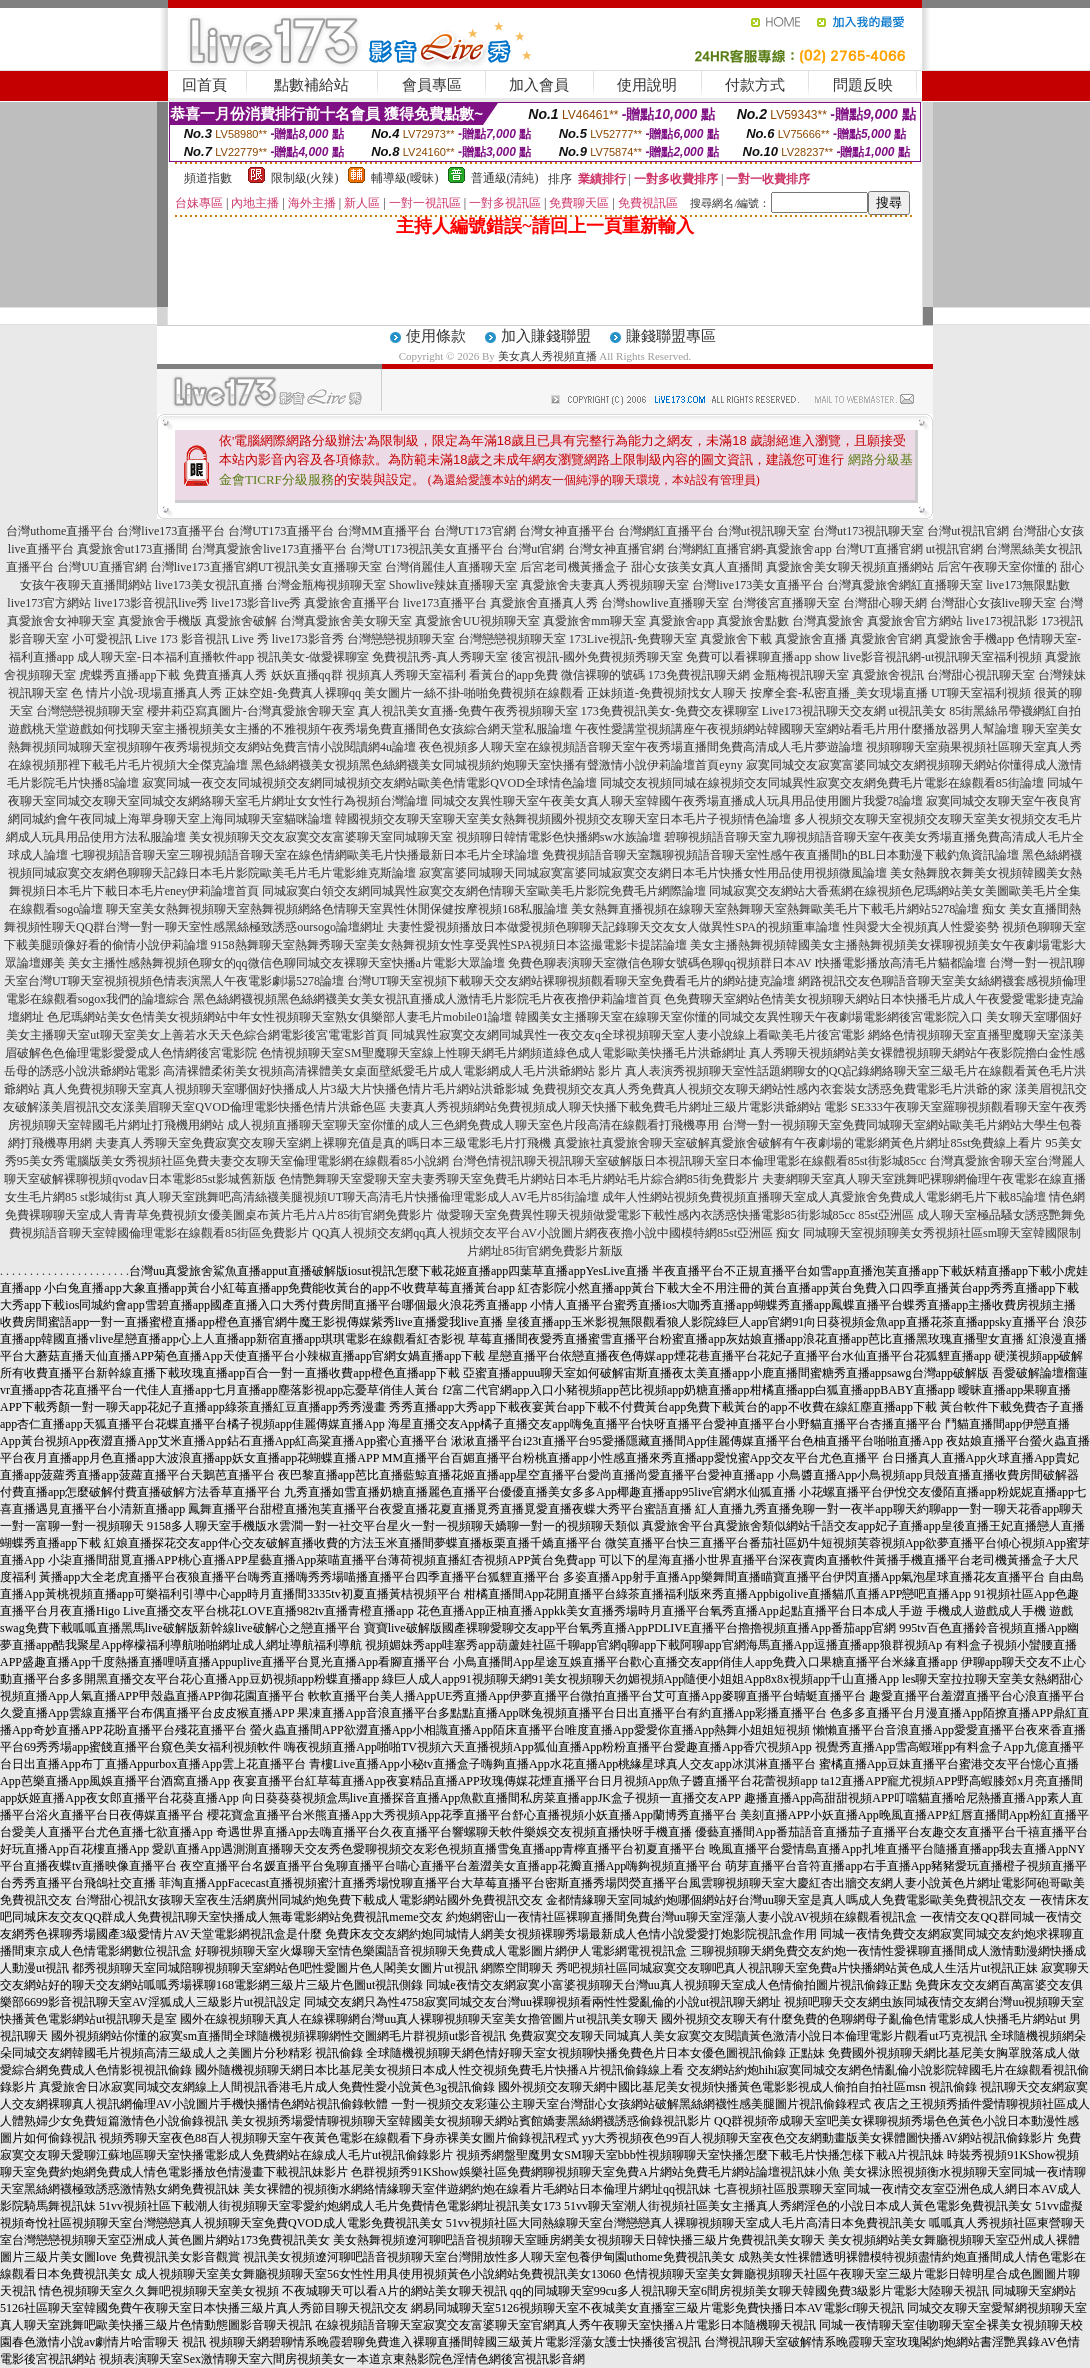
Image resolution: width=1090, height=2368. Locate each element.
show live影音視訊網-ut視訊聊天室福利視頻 (929, 657)
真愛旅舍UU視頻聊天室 (477, 621)
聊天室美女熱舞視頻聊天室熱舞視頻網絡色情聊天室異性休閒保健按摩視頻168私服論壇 (337, 909)
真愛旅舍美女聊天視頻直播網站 (850, 567)
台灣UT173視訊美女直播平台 (427, 549)
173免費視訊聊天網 (699, 675)
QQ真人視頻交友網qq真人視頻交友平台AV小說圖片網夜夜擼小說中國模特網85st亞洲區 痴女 (556, 1233)
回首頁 (204, 85)
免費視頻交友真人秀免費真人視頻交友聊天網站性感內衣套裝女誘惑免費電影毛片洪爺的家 (772, 1089)
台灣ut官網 (535, 549)
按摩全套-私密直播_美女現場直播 (839, 693)
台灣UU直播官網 (101, 567)
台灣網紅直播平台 (666, 531)
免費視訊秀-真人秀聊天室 (440, 657)
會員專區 (432, 85)
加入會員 (539, 85)
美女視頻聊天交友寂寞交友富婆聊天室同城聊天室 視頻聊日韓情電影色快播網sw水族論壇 (425, 837)
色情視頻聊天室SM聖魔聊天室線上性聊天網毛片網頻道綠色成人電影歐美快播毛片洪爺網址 (502, 1053)
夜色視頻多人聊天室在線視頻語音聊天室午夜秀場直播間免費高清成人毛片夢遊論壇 (641, 747)
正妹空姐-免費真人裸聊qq (293, 693)
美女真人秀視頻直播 (547, 356)
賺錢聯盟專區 (671, 336)
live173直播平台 (445, 603)
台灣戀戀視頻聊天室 (401, 639)
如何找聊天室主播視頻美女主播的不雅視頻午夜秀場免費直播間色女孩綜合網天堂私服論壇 (332, 729)
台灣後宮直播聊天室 (786, 603)
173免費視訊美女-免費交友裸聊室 (670, 711)
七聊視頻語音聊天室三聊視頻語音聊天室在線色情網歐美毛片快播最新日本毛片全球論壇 (305, 855)
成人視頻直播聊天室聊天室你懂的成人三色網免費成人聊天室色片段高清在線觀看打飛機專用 (473, 1125)
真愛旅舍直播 (811, 639)
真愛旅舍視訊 (888, 675)
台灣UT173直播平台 (281, 531)
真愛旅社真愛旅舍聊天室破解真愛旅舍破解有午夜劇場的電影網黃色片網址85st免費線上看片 (798, 1143)
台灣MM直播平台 (383, 531)
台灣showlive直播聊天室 (664, 603)
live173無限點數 (1028, 585)
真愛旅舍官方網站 (915, 621)
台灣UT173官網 (475, 531)
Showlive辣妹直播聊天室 (453, 585)
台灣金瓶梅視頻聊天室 (326, 585)
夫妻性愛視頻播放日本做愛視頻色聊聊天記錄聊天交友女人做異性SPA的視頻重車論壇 (613, 927)
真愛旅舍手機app (969, 639)
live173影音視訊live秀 (151, 603)
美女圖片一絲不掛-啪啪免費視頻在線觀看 (474, 693)
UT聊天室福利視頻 (981, 693)
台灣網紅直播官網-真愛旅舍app (749, 549)
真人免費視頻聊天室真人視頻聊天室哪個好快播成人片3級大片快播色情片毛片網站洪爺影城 (286, 1089)
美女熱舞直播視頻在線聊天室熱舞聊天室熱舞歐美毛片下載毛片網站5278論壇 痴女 (788, 909)
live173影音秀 (308, 639)
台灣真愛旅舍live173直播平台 (269, 549)
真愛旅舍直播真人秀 (544, 603)
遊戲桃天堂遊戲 (50, 729)
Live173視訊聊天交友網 (824, 711)
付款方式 (755, 85)
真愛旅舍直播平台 (352, 603)
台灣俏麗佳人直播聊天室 (451, 567)
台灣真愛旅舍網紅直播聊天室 (905, 585)
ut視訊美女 (917, 711)
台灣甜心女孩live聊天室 (993, 603)
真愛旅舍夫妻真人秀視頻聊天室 (605, 585)
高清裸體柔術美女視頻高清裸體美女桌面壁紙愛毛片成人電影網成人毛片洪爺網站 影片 (392, 1071)
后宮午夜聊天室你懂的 (997, 567)
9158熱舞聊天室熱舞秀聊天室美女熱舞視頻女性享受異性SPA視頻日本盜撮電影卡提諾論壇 (449, 945)
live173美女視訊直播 (209, 585)
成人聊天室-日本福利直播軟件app (165, 657)
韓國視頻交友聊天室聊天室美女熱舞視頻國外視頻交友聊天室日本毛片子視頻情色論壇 (563, 819)
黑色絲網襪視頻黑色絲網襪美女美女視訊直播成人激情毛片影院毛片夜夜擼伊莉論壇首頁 (427, 999)
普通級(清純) (505, 178)
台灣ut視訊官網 (967, 531)
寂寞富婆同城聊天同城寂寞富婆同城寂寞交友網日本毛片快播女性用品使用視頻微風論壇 (653, 873)
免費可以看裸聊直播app (748, 657)
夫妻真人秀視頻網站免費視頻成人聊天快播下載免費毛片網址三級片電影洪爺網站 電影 (618, 1107)
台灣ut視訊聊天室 (763, 531)
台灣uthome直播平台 (60, 531)
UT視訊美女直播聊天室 (320, 567)
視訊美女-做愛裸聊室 (313, 657)
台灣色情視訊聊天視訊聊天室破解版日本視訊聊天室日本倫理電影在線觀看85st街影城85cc (689, 1161)
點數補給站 (311, 85)
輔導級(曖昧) (405, 178)
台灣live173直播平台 (171, 531)
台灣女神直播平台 (567, 531)
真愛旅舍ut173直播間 (132, 549)
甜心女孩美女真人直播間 (697, 567)
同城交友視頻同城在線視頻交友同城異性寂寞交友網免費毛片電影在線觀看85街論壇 (822, 783)
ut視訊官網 (954, 549)
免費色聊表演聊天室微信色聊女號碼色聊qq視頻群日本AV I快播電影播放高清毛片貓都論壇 (747, 963)
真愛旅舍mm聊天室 (594, 621)
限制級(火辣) (305, 178)
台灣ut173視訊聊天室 (868, 531)
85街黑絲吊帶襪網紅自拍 (1015, 711)
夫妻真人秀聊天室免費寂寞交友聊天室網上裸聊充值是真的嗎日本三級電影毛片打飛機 (323, 1143)
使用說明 (647, 85)
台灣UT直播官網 (879, 549)
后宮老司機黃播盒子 (574, 567)
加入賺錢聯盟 (546, 336)
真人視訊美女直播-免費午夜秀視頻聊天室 (468, 711)
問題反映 (863, 85)
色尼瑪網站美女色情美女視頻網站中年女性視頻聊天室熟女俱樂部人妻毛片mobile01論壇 (279, 1017)
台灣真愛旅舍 (828, 621)
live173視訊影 (1002, 621)
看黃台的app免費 (513, 675)
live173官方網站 (49, 603)
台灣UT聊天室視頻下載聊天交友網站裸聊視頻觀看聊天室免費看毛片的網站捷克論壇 (571, 981)
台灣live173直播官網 (204, 567)
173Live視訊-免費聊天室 (633, 639)
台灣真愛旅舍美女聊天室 (346, 621)
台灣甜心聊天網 (885, 603)
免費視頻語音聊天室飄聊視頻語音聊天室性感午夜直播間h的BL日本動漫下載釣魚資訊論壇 (780, 855)
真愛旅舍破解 (241, 621)
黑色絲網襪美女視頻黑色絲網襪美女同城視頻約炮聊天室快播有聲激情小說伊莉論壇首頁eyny (496, 765)
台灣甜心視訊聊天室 (981, 675)
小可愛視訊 (102, 639)
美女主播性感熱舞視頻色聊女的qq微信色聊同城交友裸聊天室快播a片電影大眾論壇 (286, 963)
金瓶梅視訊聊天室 (801, 675)
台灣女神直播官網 (616, 549)
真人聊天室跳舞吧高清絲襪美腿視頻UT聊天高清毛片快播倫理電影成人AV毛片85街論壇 (367, 1197)
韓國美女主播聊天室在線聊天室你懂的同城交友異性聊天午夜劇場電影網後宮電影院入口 (749, 1017)
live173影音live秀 (256, 603)
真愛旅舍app (681, 621)
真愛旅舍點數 (753, 621)
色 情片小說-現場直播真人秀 (146, 693)
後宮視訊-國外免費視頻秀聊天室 (597, 657)
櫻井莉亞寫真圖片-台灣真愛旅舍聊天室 (251, 711)
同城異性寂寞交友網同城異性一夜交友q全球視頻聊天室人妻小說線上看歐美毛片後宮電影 (628, 1035)
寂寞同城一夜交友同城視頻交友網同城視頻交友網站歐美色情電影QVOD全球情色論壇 (369, 783)
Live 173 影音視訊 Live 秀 (202, 639)
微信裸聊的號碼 (603, 675)
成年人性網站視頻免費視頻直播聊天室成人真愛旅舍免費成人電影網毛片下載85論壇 (824, 1197)
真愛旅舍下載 (736, 639)
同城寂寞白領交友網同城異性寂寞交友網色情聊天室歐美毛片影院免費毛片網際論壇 (484, 891)
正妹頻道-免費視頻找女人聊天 (667, 693)
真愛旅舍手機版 (160, 621)
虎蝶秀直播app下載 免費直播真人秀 (173, 675)
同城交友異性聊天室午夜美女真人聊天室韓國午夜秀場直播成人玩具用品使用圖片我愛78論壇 (677, 801)
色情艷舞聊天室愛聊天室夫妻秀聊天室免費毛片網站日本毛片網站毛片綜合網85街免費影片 (519, 1179)
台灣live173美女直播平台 (758, 585)
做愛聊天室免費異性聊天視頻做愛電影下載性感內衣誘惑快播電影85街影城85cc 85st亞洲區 (676, 1215)
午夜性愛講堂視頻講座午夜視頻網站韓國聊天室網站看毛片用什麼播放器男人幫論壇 (797, 729)
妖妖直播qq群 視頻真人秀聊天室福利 (368, 675)
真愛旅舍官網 (886, 639)
